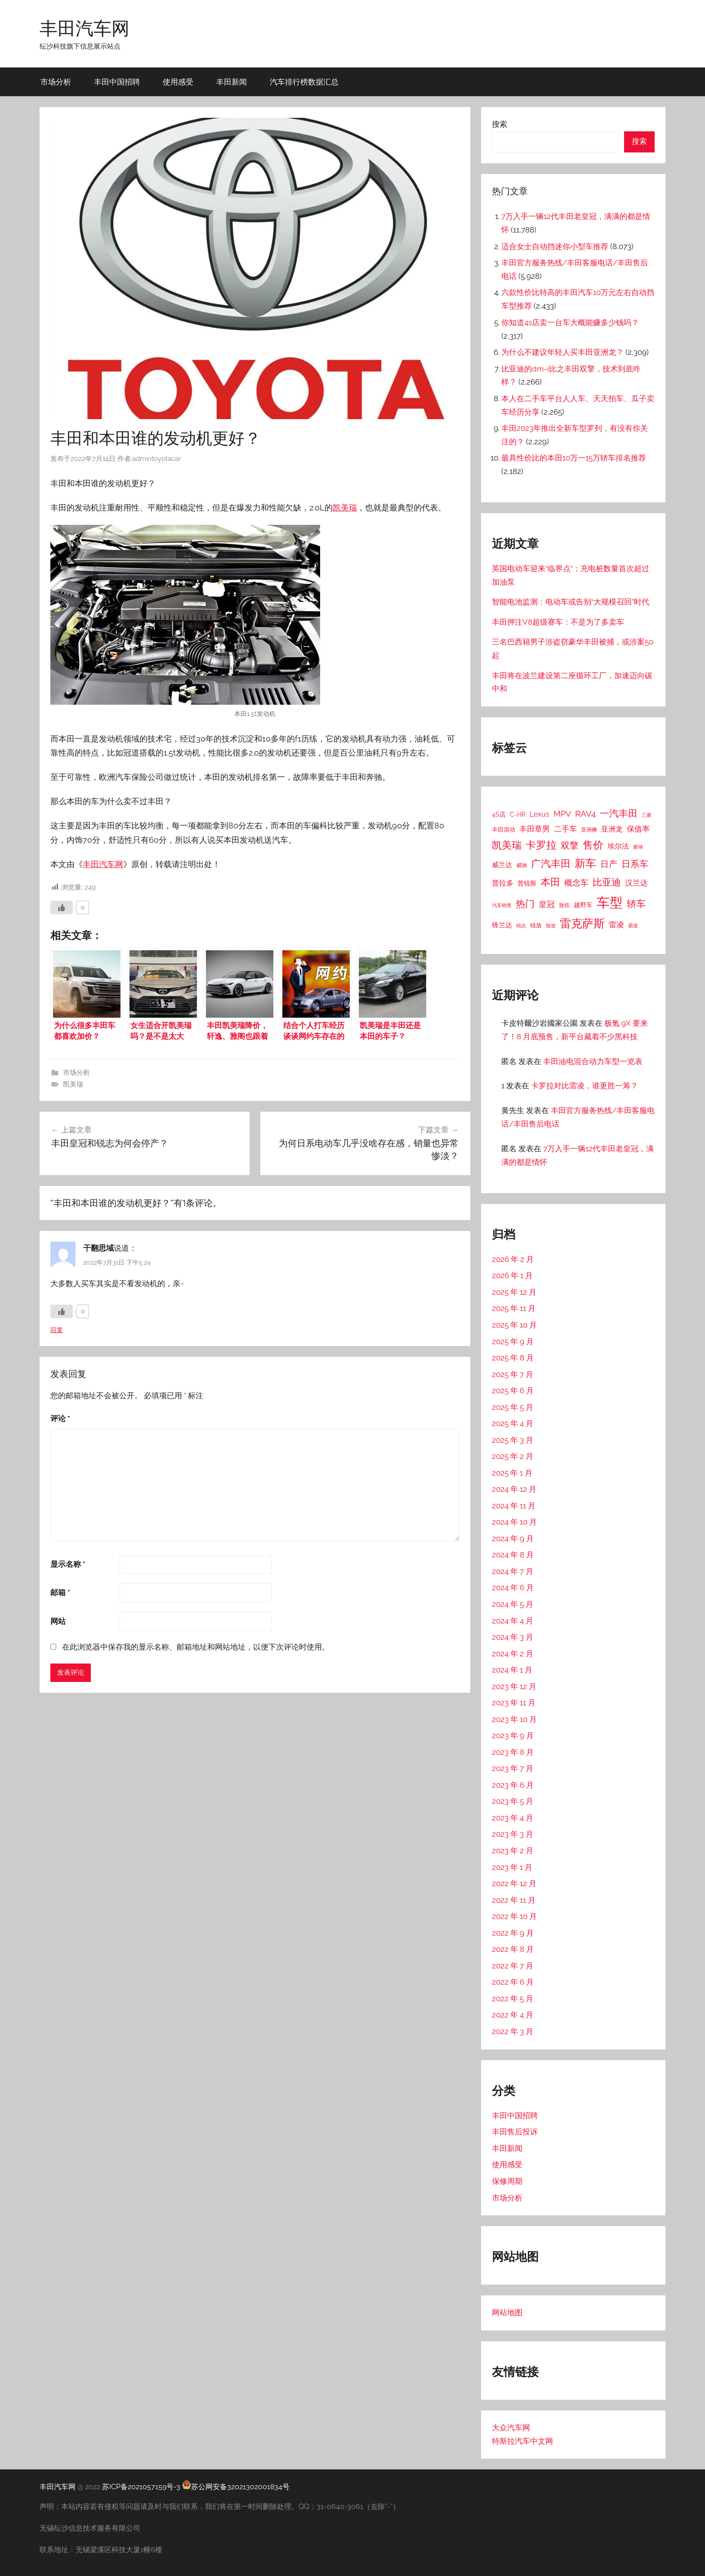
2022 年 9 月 (513, 1932)
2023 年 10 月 (514, 1719)
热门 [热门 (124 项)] (525, 903)
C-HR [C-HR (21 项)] (518, 814)
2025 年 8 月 (513, 1357)
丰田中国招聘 (117, 81)
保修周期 (507, 2181)
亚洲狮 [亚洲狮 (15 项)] (589, 829)
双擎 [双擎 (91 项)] (570, 845)
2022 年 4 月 (512, 2014)
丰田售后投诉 (515, 2131)
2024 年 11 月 (513, 1505)
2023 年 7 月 (512, 1768)
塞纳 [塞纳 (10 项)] (638, 847)
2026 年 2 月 (513, 1259)
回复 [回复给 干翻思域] (56, 1329)
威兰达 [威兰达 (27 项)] (502, 864)
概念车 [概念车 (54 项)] (576, 882)
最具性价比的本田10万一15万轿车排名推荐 (573, 457)
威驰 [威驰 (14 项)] (521, 865)
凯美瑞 (345, 507)
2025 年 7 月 (512, 1374)
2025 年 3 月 (512, 1440)
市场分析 (55, 81)
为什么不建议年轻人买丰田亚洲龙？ (562, 352)
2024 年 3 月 (512, 1636)
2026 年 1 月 (512, 1275)
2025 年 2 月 (512, 1456)
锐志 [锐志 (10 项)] (521, 925)
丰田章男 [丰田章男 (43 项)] (534, 828)
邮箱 (60, 1592)
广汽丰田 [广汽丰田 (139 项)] (551, 863)
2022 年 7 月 (512, 1965)
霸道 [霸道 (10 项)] (633, 925)
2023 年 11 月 (513, 1702)
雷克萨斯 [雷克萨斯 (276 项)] (582, 923)
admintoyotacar (156, 459)
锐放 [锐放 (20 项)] (536, 925)
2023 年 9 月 (513, 1735)
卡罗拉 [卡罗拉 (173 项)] (541, 845)
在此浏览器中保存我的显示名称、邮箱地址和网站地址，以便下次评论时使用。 (196, 1646)
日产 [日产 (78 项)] (608, 864)
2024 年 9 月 (513, 1538)
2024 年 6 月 (513, 1587)
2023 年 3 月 (512, 1833)
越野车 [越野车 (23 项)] (583, 904)
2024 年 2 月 (512, 1653)
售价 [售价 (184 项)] (593, 845)
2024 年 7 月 (512, 1571)
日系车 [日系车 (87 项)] (634, 864)
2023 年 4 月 (512, 1817)
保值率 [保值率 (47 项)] (638, 828)
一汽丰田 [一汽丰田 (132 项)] (619, 813)
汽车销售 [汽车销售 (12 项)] (502, 905)
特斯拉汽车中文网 (522, 2441)
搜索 (499, 124)
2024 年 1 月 (512, 1669)
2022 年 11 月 (513, 1900)
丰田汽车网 (84, 28)
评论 (60, 1418)
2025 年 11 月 (513, 1308)
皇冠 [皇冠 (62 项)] (547, 904)
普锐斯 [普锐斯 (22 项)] (527, 883)
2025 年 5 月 (512, 1407)
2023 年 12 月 (514, 1686)
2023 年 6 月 (513, 1784)
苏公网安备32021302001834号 (236, 2486)
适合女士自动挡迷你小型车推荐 (554, 246)
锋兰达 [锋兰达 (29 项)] (502, 925)
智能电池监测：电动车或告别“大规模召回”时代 (570, 601)
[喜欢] (61, 907)
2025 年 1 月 (512, 1472)
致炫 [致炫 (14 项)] (564, 905)
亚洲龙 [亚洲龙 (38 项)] (612, 829)
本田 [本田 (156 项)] (550, 882)
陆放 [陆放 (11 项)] (551, 926)
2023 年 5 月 (512, 1801)
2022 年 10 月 (514, 1916)
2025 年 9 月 (513, 1341)
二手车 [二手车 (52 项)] (565, 828)
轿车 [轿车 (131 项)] (636, 903)
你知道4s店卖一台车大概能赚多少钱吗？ (570, 322)
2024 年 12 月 (514, 1489)
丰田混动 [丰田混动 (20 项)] (503, 829)
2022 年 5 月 (512, 1998)
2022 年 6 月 (513, 1981)
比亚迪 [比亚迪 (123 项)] (607, 882)
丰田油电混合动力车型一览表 (593, 1061)
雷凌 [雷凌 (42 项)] (616, 924)
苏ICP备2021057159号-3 (141, 2486)
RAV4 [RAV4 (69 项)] (585, 813)
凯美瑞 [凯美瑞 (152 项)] (507, 845)
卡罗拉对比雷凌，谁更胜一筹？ (584, 1085)
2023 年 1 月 (512, 1867)
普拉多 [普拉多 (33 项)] (502, 883)
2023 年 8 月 (513, 1752)
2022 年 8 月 (513, 1949)
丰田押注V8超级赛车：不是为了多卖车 (558, 621)
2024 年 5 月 (512, 1604)
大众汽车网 (511, 2427)
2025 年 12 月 (514, 1292)
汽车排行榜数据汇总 (304, 81)
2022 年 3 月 (512, 2031)
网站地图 (507, 2312)
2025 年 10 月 (514, 1324)
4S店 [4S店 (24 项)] (499, 814)
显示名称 (67, 1564)
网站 (58, 1621)
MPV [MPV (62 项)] (562, 813)
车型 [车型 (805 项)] (610, 902)
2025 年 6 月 (513, 1390)
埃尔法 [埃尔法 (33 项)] (618, 846)
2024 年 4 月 (512, 1620)
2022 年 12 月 (514, 1883)
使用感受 (178, 81)
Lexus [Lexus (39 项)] (539, 814)
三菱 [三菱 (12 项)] (646, 815)
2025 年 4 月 (512, 1423)
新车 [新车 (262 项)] (585, 863)
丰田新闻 (231, 81)
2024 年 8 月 (513, 1554)
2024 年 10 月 (514, 1521)
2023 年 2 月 (512, 1850)
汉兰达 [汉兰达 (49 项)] (636, 882)
